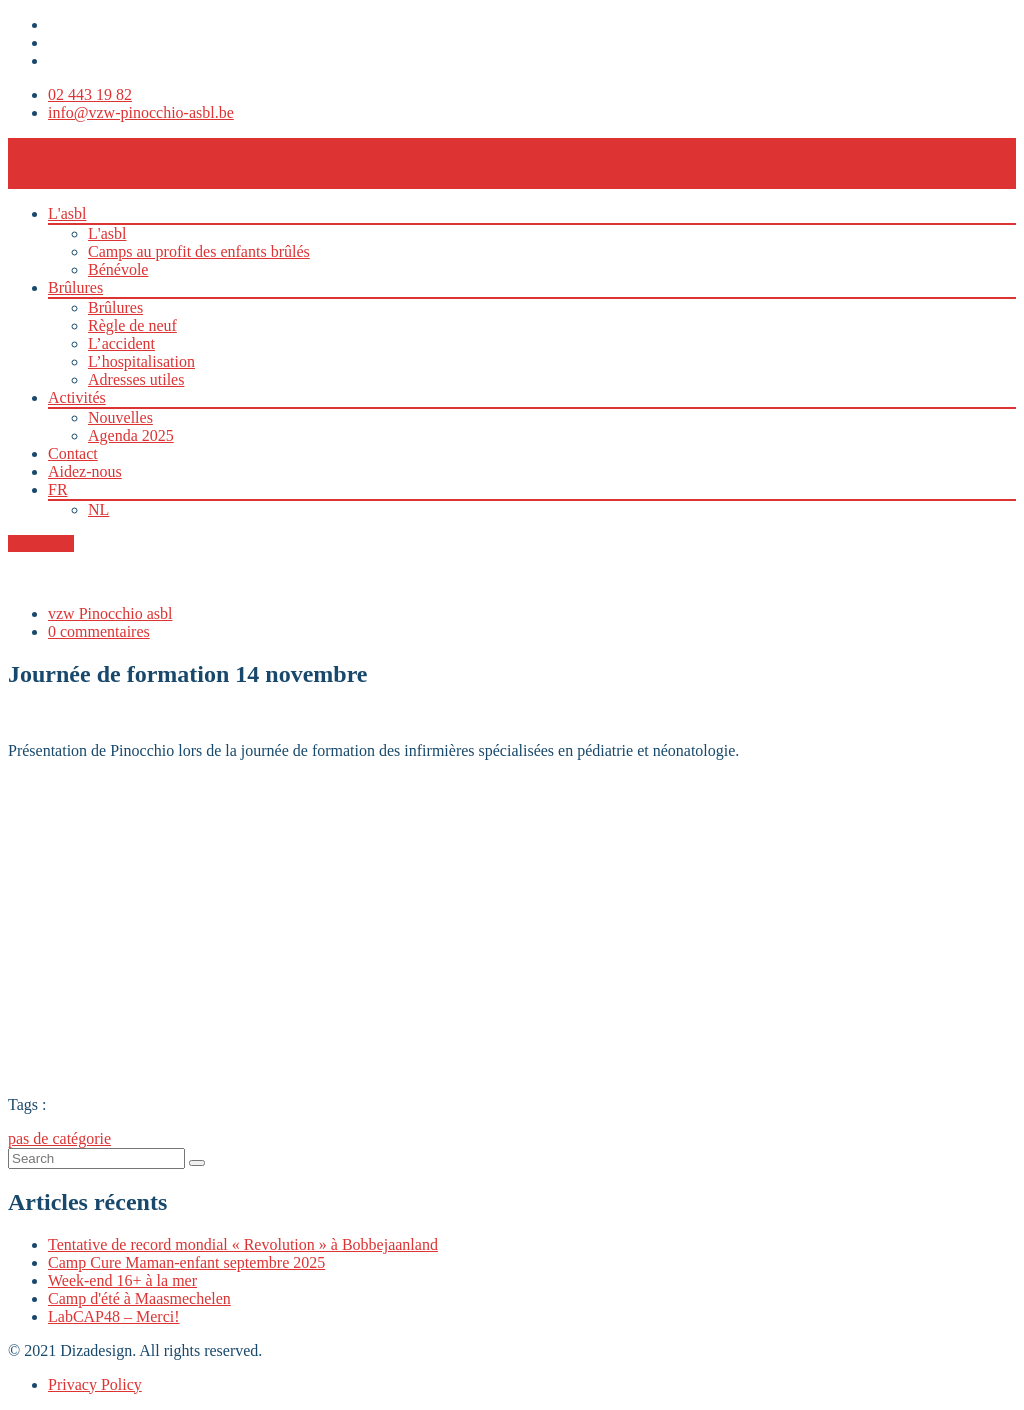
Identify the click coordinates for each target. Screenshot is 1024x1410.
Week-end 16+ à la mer (122, 1280)
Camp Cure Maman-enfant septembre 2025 (186, 1262)
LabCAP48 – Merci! (114, 1316)
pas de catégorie (59, 1138)
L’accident (121, 343)
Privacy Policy (95, 1384)
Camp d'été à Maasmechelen (139, 1298)
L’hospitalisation (141, 361)
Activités (77, 397)
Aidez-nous (85, 471)
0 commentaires (99, 631)
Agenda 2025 (131, 435)
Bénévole (118, 269)
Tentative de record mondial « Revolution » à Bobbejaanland (243, 1244)
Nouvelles (120, 417)
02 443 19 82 (90, 94)
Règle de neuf (132, 325)
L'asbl (67, 213)
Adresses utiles (136, 379)
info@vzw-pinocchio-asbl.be (141, 112)
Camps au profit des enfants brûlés (199, 251)
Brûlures (75, 287)
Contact (73, 453)
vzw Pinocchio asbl (110, 613)
